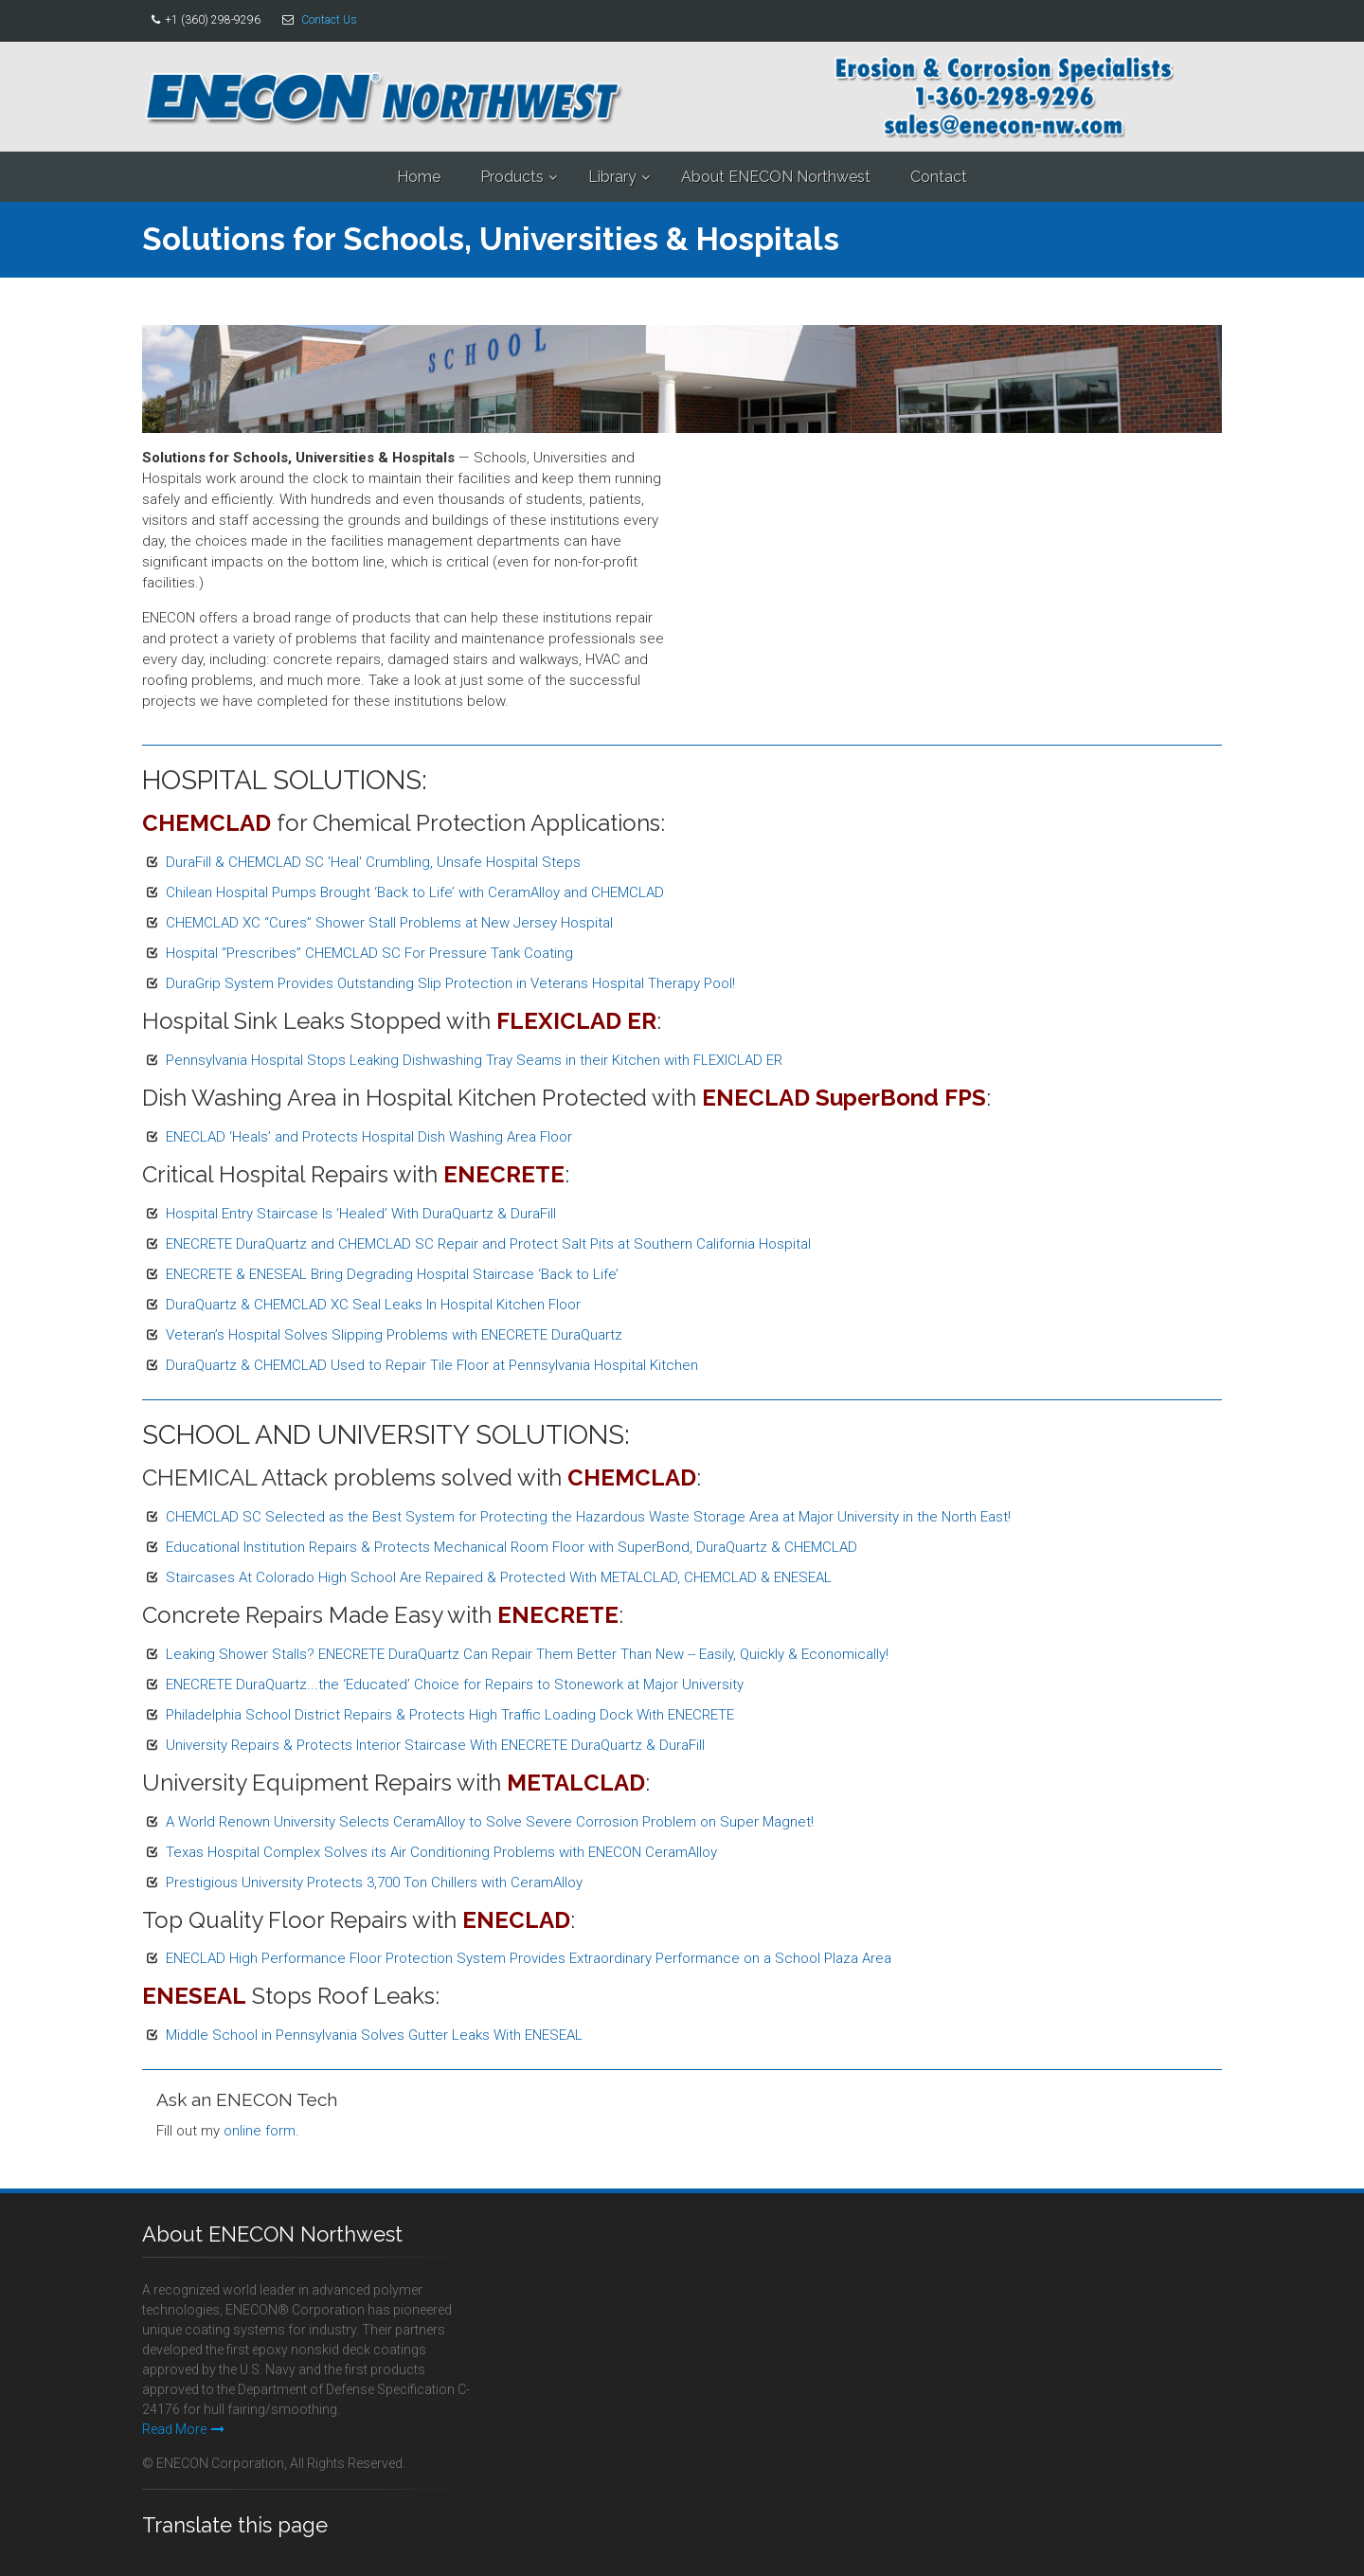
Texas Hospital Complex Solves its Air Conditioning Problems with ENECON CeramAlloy (441, 1852)
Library (612, 177)
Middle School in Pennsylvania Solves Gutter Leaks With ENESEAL (374, 2035)
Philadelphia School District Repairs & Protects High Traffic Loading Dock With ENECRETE (450, 1714)
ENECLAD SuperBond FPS (844, 1097)
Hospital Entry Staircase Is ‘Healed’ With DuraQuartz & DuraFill (361, 1213)
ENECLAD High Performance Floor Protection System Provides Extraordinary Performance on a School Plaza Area (528, 1958)
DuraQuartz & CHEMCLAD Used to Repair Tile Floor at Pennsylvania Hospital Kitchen (432, 1365)
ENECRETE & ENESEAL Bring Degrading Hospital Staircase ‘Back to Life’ (392, 1274)
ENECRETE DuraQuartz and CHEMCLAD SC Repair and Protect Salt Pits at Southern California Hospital (488, 1243)
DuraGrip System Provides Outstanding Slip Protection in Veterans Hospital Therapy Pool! (450, 983)
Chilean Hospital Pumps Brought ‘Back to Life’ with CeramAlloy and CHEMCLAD (415, 892)
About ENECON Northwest (775, 177)
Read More (183, 2429)
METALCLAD (576, 1782)
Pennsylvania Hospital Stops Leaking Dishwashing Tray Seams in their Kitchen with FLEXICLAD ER (474, 1060)
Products (512, 177)
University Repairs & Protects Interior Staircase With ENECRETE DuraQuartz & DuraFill (435, 1745)
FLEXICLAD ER (576, 1021)
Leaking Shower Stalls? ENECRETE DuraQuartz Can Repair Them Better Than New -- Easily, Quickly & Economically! (527, 1654)
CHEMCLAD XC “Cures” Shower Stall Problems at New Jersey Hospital (389, 922)
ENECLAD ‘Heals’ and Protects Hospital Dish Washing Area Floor (369, 1136)
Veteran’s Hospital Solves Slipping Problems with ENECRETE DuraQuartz (394, 1334)
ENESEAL (194, 1995)
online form (260, 2130)
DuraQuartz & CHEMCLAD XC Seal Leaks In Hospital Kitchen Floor (373, 1304)
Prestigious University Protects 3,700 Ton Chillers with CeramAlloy (374, 1882)
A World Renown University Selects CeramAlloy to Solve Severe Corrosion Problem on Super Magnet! (490, 1821)
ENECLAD (516, 1920)
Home (418, 177)
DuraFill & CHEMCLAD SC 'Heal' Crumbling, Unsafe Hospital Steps (373, 862)
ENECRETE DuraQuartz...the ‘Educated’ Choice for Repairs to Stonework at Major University (455, 1684)
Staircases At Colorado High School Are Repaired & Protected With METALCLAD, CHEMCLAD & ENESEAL (499, 1577)
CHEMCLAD (206, 823)
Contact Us (329, 20)
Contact (938, 177)
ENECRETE (504, 1174)
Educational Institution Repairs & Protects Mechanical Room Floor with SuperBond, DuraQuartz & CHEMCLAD (511, 1547)
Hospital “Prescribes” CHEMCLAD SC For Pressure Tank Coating (369, 953)
